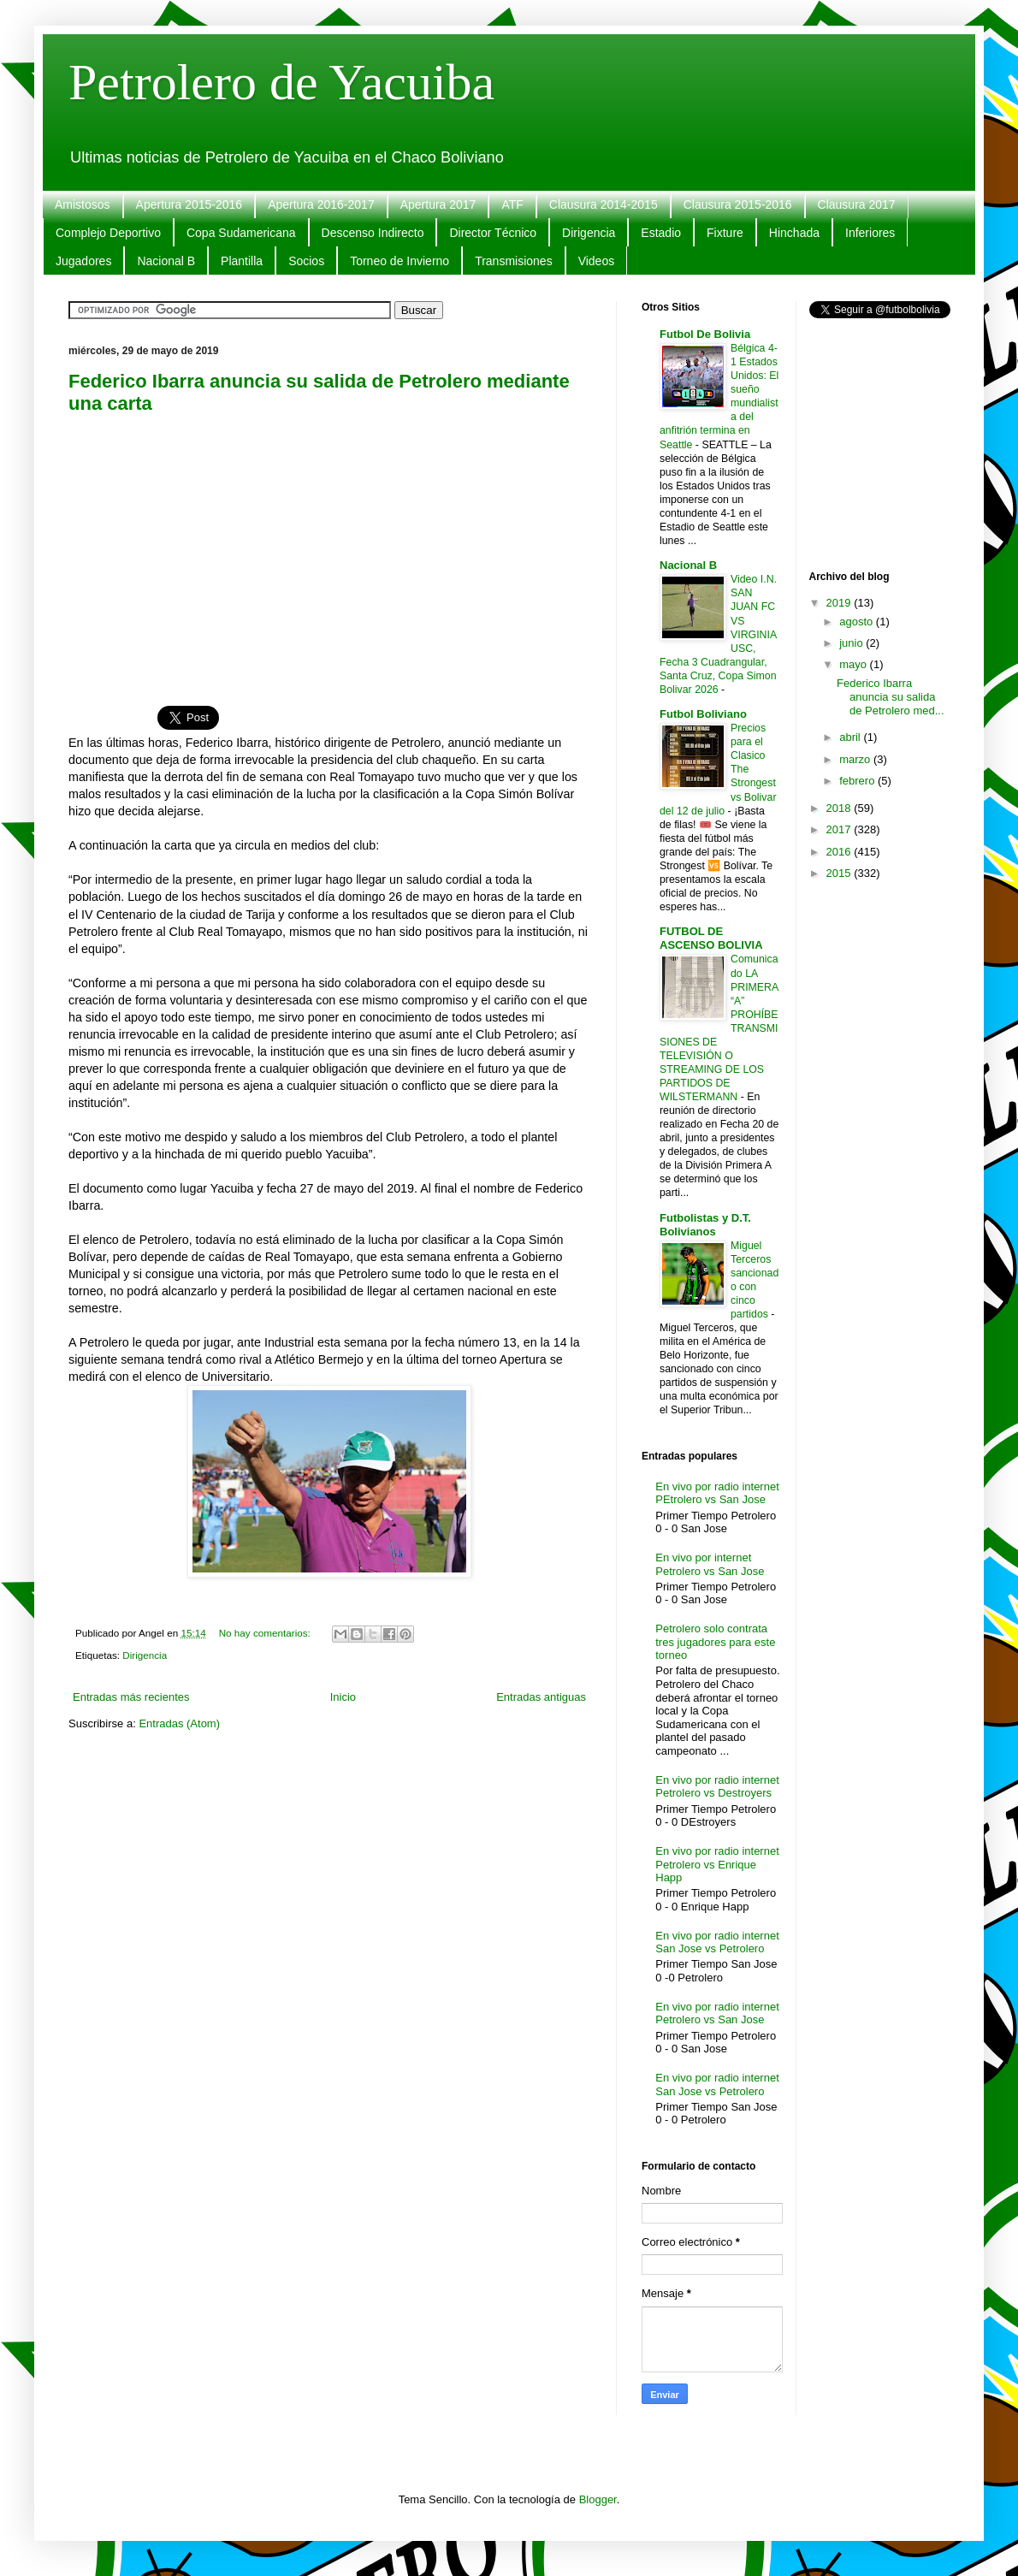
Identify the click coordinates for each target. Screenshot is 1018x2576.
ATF (512, 204)
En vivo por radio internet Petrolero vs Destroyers (717, 1787)
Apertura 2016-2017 (321, 204)
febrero (858, 780)
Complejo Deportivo (108, 233)
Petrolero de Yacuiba (281, 82)
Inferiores (870, 233)
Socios (306, 261)
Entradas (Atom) (179, 1723)
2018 (840, 808)
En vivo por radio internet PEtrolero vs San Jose (717, 1493)
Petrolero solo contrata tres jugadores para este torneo (715, 1641)
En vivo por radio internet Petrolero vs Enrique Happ (717, 1864)
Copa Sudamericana (241, 233)
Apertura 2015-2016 (189, 204)
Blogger (598, 2499)
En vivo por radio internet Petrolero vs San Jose (717, 2013)
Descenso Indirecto (373, 233)
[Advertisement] (329, 550)
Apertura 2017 (438, 204)
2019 (840, 602)
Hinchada (794, 233)
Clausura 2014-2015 (603, 204)
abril (851, 737)
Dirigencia (588, 233)
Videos (596, 261)
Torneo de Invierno (399, 261)
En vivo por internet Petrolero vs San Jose (709, 1564)
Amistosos (82, 204)
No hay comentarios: (266, 1632)
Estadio (661, 233)
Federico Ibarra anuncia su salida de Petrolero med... (890, 696)
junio (852, 643)
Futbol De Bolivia (705, 334)
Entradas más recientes (131, 1697)
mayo (854, 664)
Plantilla (242, 261)
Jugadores (83, 261)
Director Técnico (492, 233)
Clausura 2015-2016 (738, 204)
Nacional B (166, 261)
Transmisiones (514, 261)
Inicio (343, 1697)
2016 (840, 851)
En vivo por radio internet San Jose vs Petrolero (717, 1942)
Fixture (725, 233)
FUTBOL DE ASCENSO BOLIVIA (711, 938)
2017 (840, 829)
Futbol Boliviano (703, 714)
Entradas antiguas (541, 1697)
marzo (856, 759)
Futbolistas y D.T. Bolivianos (705, 1224)
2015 (840, 873)
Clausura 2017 (857, 204)
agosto (857, 621)
